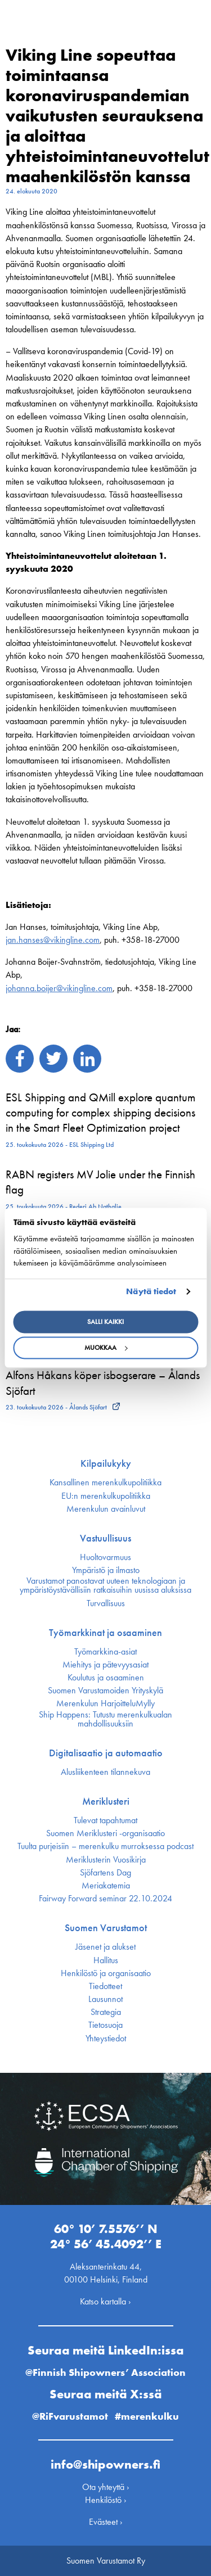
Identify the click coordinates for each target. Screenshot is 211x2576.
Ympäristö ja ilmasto (106, 1570)
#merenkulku (147, 2416)
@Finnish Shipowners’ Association (105, 2372)
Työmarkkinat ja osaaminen (105, 1633)
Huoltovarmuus (105, 1557)
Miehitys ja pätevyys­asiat (105, 1664)
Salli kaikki (105, 1322)
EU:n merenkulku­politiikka (105, 1496)
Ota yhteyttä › (105, 2487)
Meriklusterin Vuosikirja (106, 1859)
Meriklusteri (105, 1801)
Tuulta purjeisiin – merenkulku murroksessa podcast (105, 1846)
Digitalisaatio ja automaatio (106, 1753)
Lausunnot (105, 1999)
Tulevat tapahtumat (105, 1820)
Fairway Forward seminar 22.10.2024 (105, 1898)
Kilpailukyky (105, 1463)
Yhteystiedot (106, 2038)
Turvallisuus (106, 1603)
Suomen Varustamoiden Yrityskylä (105, 1690)
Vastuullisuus (105, 1538)
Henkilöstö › (106, 2500)
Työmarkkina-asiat (105, 1651)
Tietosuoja (105, 2025)
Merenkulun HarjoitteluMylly (105, 1703)
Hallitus (105, 1960)
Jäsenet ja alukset (105, 1946)
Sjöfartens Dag (105, 1872)
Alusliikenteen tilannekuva (105, 1772)
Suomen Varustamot (106, 1928)
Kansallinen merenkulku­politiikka (105, 1482)
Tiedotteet (105, 1986)
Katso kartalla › (105, 2301)
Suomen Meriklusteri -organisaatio (105, 1833)
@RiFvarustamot (70, 2416)
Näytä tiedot (151, 1291)
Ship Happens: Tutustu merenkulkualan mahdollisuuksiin (105, 1719)
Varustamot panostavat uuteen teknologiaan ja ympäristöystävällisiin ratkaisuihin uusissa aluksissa (105, 1585)
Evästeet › (106, 2522)
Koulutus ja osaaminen (106, 1677)
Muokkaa (105, 1348)
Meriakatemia (106, 1885)
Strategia (106, 2012)
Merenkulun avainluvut (105, 1508)
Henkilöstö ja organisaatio (106, 1973)
